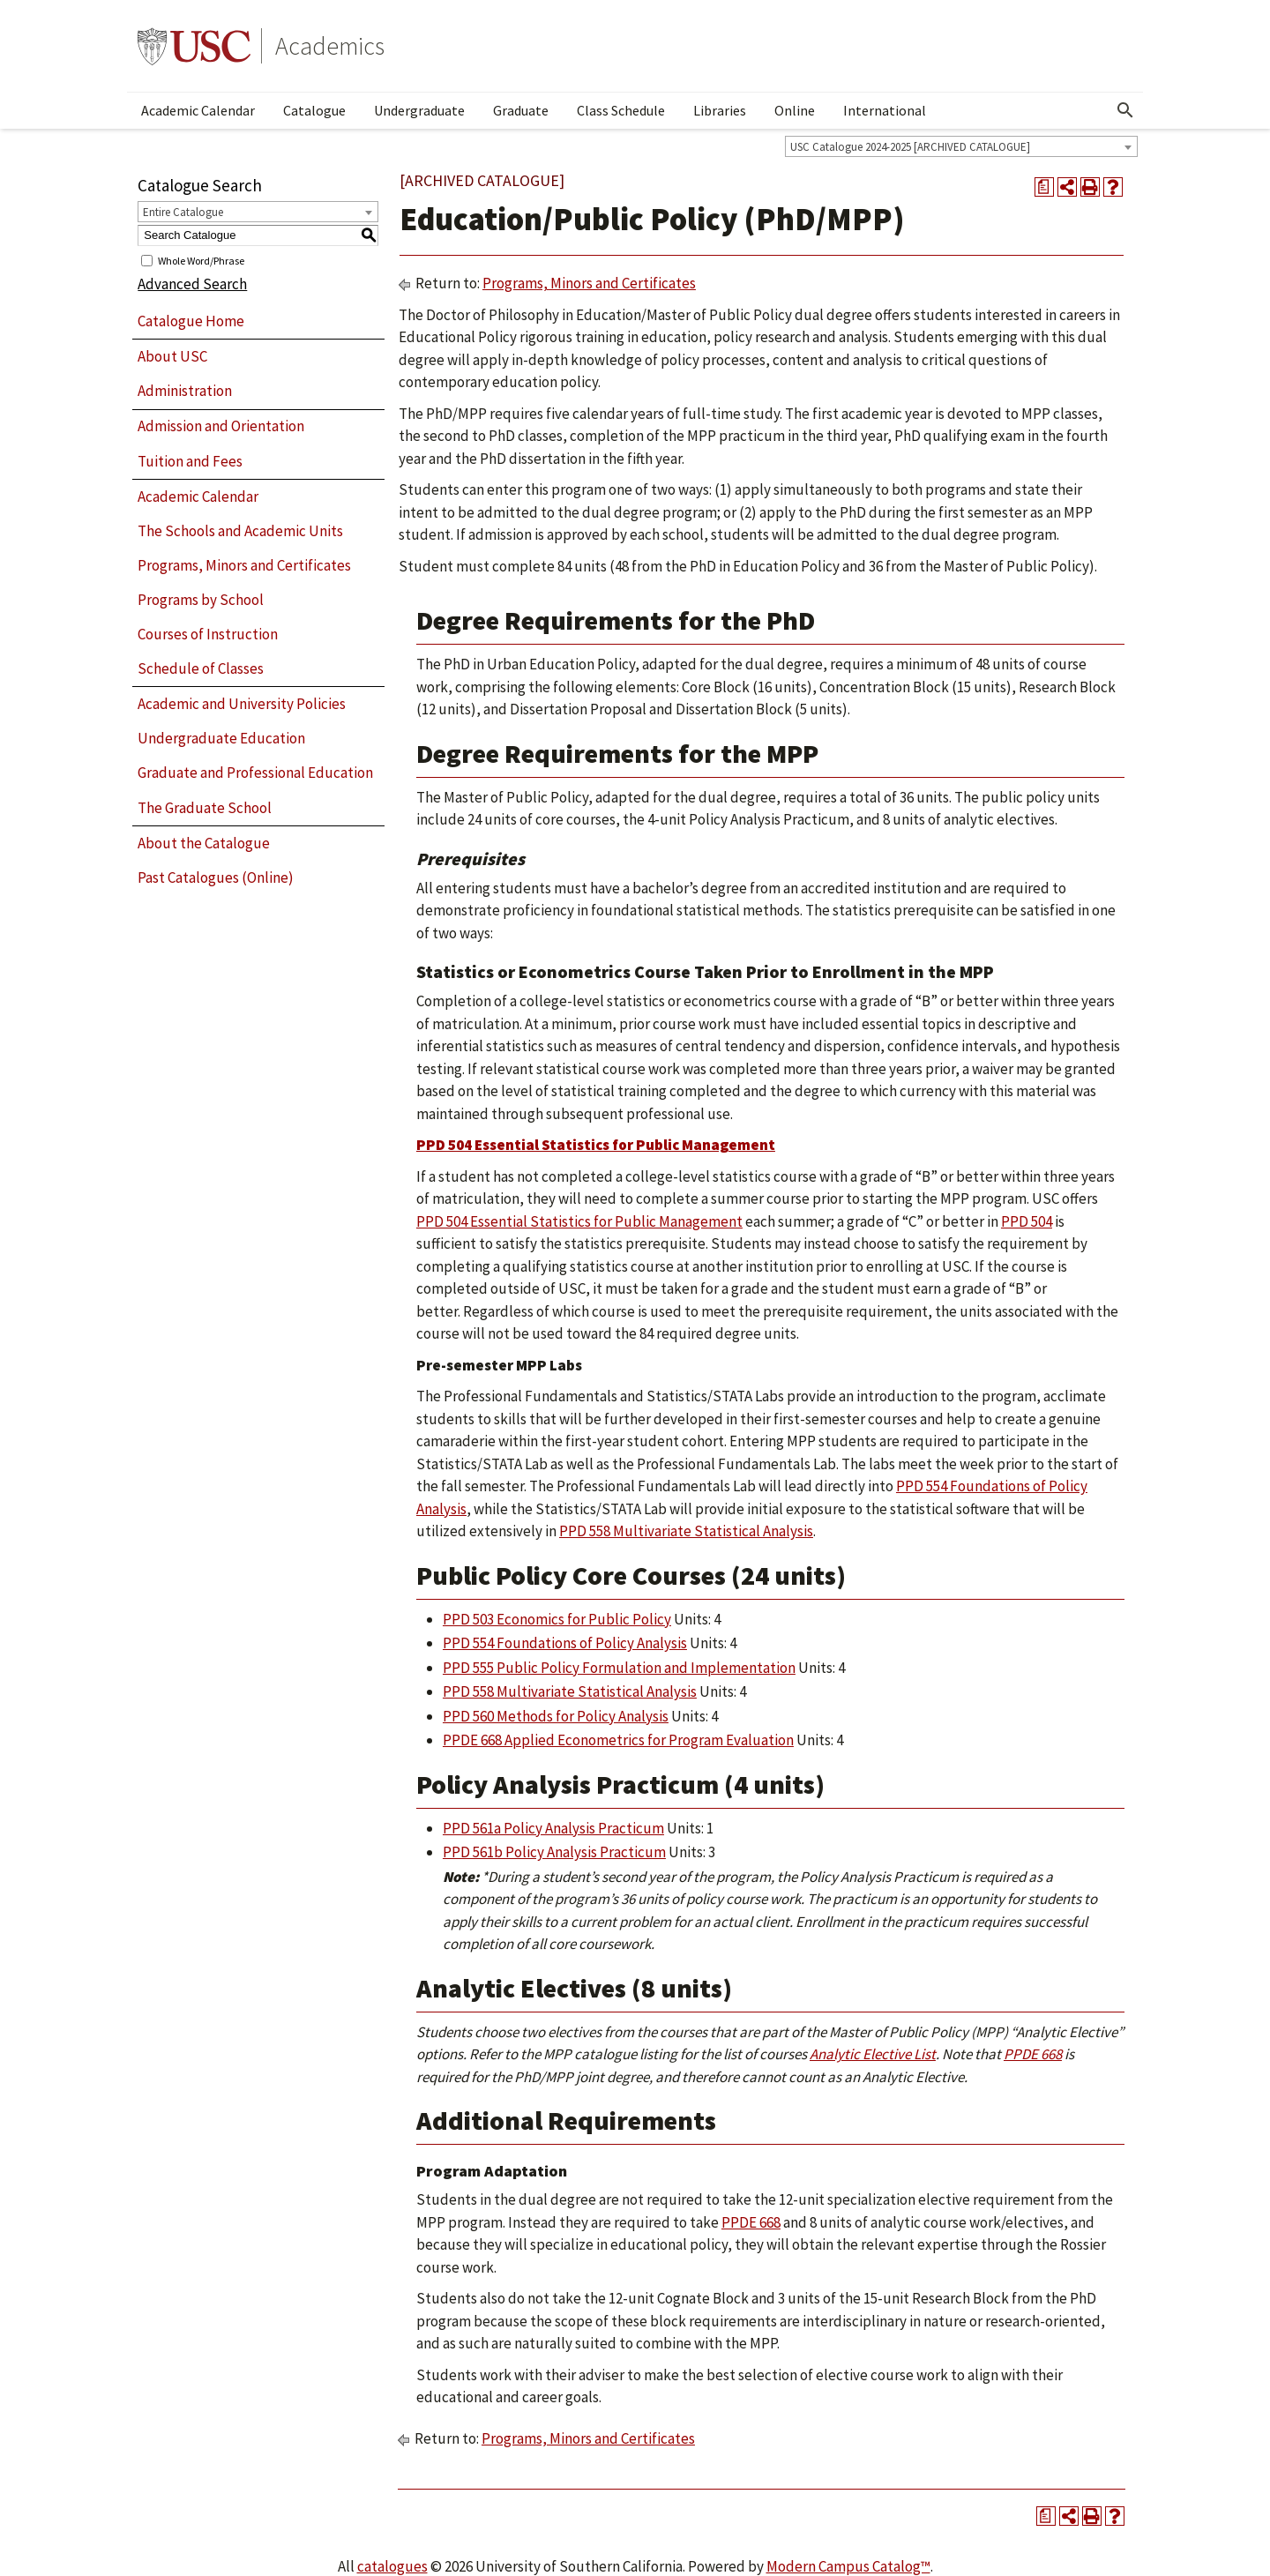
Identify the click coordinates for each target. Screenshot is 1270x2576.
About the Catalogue (204, 843)
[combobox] (961, 146)
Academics (330, 46)
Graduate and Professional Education (255, 772)
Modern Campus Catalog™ (848, 2566)
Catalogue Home (191, 321)
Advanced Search (192, 284)
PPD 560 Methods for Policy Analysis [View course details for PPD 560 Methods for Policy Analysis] (556, 1716)
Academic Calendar (198, 110)
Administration (185, 390)
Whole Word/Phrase (201, 259)
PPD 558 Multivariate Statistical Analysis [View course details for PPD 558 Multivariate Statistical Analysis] (686, 1531)
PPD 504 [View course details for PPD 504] (1026, 1221)
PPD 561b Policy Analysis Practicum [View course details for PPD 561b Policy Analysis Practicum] (554, 1852)
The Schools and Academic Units (240, 531)
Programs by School (201, 599)
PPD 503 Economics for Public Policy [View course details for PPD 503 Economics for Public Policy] (557, 1619)
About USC (172, 356)
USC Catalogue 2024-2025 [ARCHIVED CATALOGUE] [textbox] (910, 146)
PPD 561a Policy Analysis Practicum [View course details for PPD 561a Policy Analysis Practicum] (553, 1828)
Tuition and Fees (190, 461)
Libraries (719, 110)
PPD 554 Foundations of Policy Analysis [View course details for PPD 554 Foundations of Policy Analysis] (565, 1643)
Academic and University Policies (242, 703)
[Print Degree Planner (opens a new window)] (1044, 187)
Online (794, 110)
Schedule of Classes (201, 668)
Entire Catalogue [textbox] (183, 212)
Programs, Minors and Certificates (244, 565)
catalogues (392, 2566)
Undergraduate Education (221, 738)
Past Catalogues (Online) (216, 877)
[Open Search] (1125, 110)
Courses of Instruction (208, 634)
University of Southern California (194, 45)
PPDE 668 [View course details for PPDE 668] (1033, 2054)
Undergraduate (419, 110)
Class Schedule (621, 110)
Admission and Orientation (221, 426)
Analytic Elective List (873, 2054)
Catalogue (314, 110)
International (884, 110)
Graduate (521, 110)
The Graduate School (205, 808)
